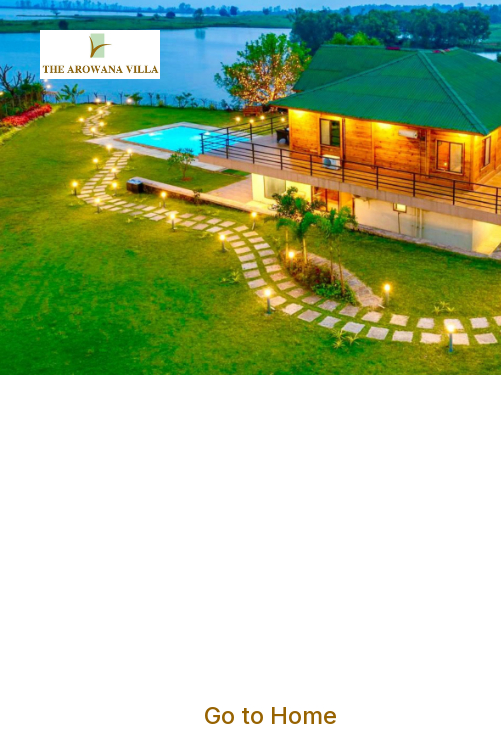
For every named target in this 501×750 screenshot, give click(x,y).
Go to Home (270, 715)
